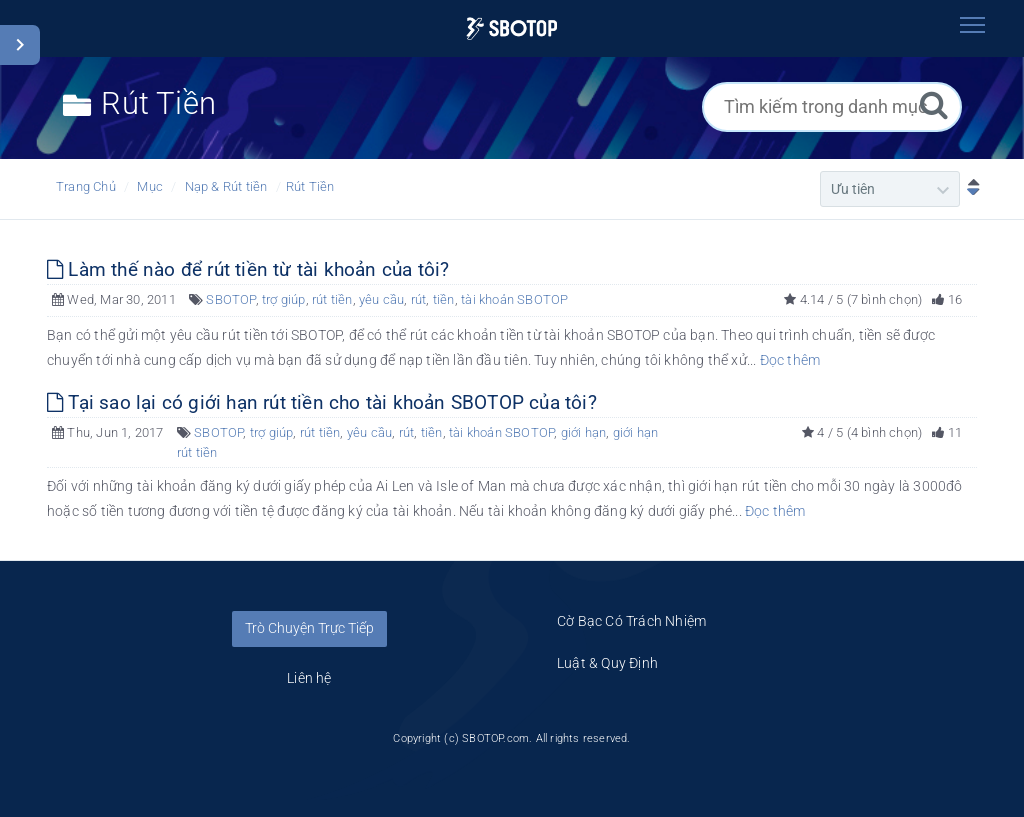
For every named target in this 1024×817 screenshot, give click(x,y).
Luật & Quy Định (607, 663)
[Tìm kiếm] (934, 104)
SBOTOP (230, 299)
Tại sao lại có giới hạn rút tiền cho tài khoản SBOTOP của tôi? (322, 402)
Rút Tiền (310, 186)
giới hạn (584, 432)
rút (419, 299)
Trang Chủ (86, 186)
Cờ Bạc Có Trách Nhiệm (631, 621)
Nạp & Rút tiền (226, 186)
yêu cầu (381, 299)
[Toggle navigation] (972, 25)
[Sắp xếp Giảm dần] (969, 189)
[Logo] (511, 28)
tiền (444, 299)
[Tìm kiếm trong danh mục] (832, 107)
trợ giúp (284, 299)
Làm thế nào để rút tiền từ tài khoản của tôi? (248, 269)
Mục (150, 186)
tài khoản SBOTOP (514, 299)
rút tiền (332, 299)
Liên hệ (309, 678)
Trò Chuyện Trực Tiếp (309, 628)
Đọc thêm (790, 360)
